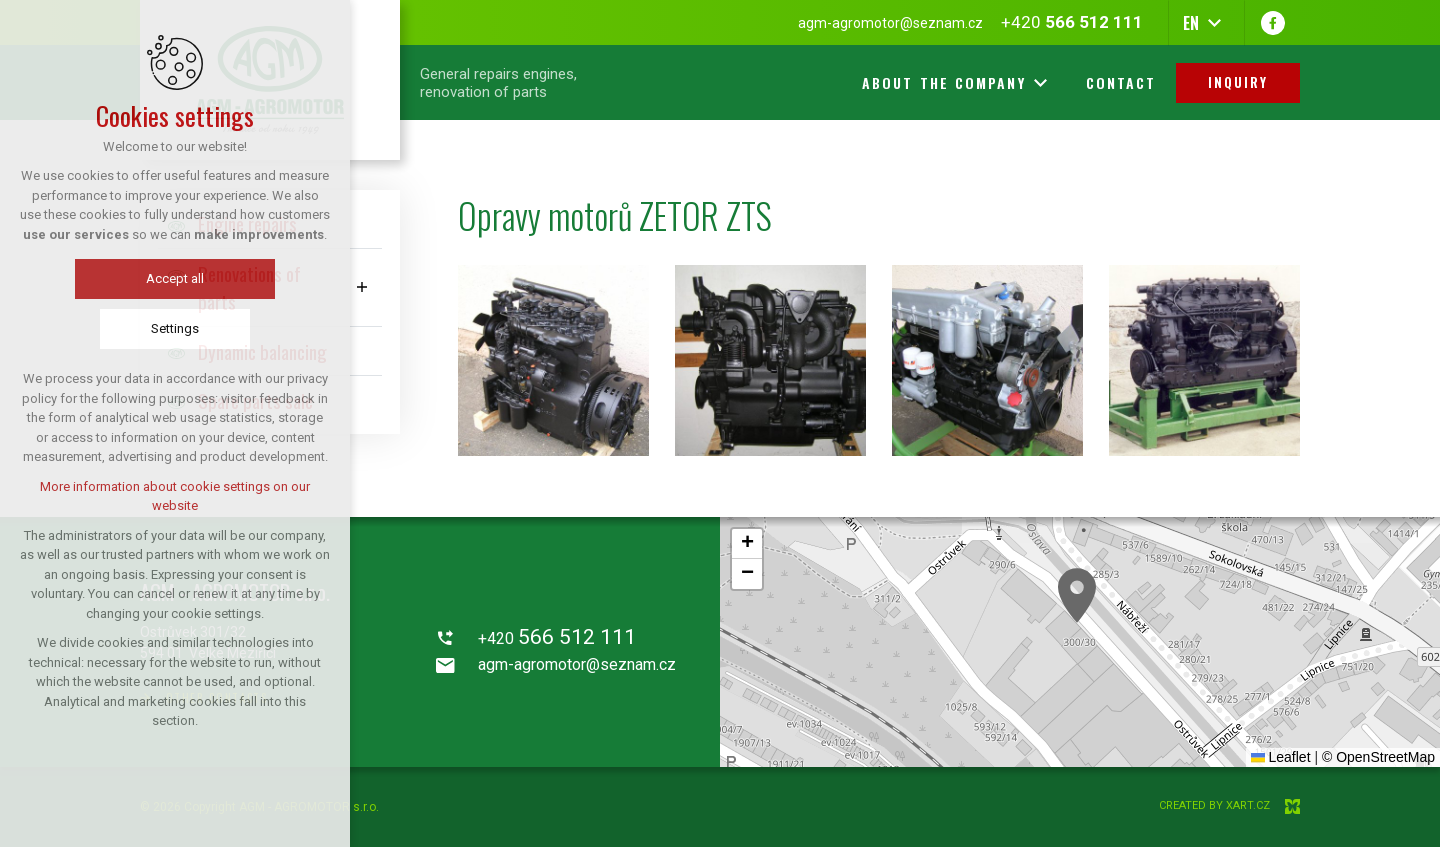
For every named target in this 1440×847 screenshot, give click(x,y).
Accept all (175, 278)
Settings (175, 328)
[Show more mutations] (1214, 23)
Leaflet (1281, 757)
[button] (1077, 595)
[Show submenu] (362, 287)
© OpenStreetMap (1378, 757)
